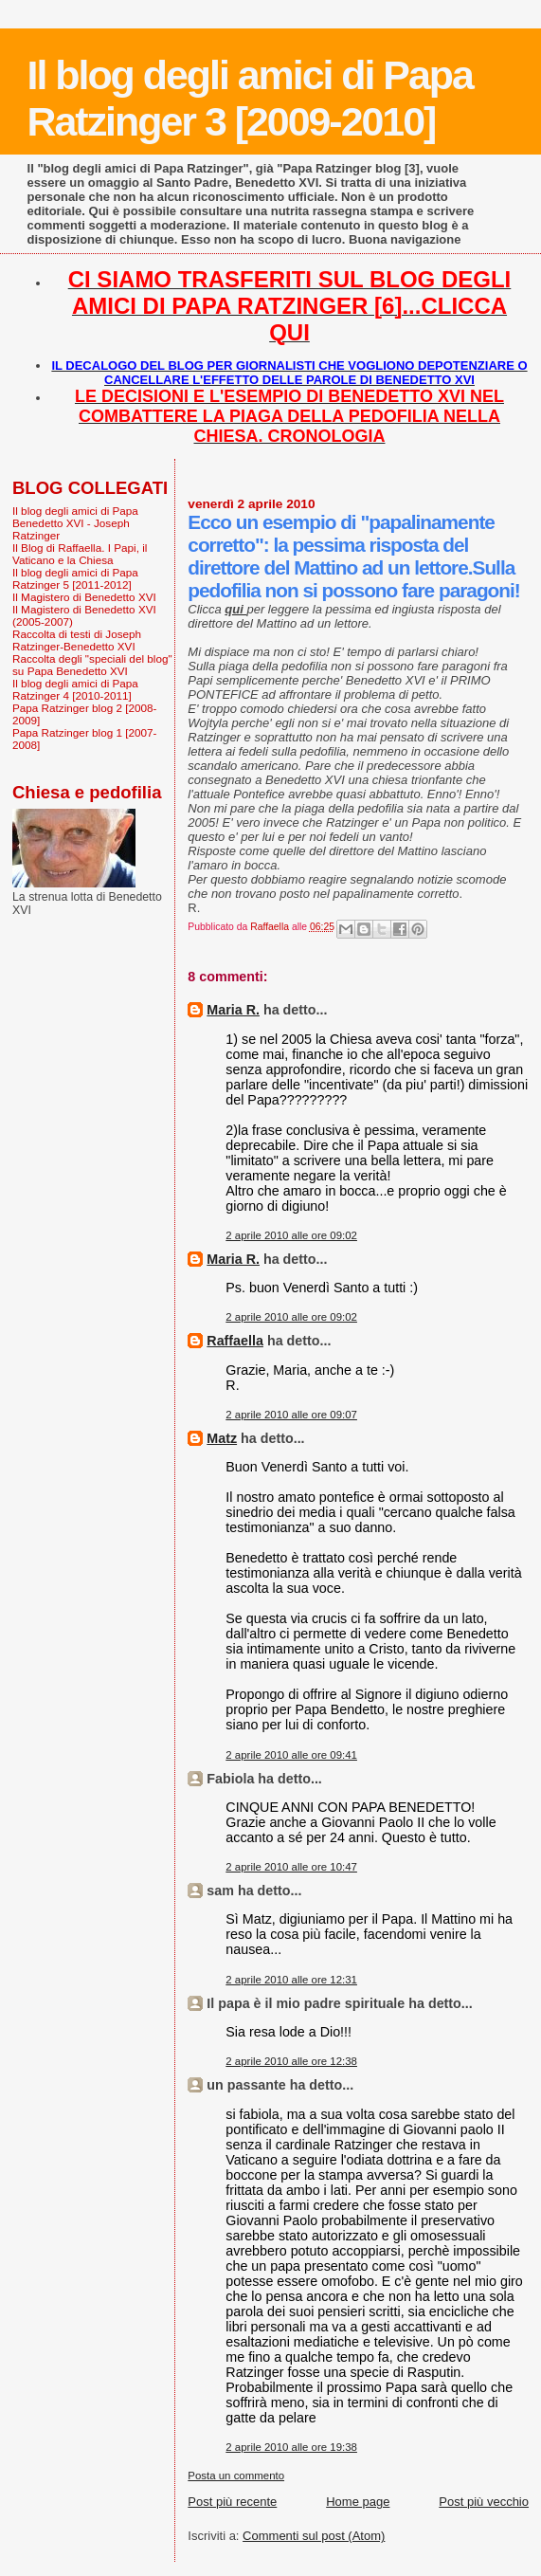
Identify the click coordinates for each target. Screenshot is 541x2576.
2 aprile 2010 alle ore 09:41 (291, 1755)
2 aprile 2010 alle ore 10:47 (291, 1867)
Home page (357, 2501)
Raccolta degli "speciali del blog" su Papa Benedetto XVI (92, 664)
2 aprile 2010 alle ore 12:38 (291, 2061)
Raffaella (235, 1340)
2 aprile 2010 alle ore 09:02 (291, 1235)
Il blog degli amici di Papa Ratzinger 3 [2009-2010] (250, 98)
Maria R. (233, 1009)
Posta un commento (236, 2475)
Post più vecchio (484, 2501)
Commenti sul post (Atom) (314, 2536)
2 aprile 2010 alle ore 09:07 (291, 1414)
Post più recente (232, 2501)
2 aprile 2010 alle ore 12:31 (291, 1979)
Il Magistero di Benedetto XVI (84, 597)
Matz (222, 1438)
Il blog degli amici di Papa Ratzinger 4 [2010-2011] (75, 689)
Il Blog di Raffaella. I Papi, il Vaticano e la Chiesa (79, 553)
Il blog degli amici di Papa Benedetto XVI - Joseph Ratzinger (75, 522)
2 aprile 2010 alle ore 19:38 (291, 2447)
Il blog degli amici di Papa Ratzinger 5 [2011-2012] (75, 578)
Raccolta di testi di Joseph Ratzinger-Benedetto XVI (76, 640)
